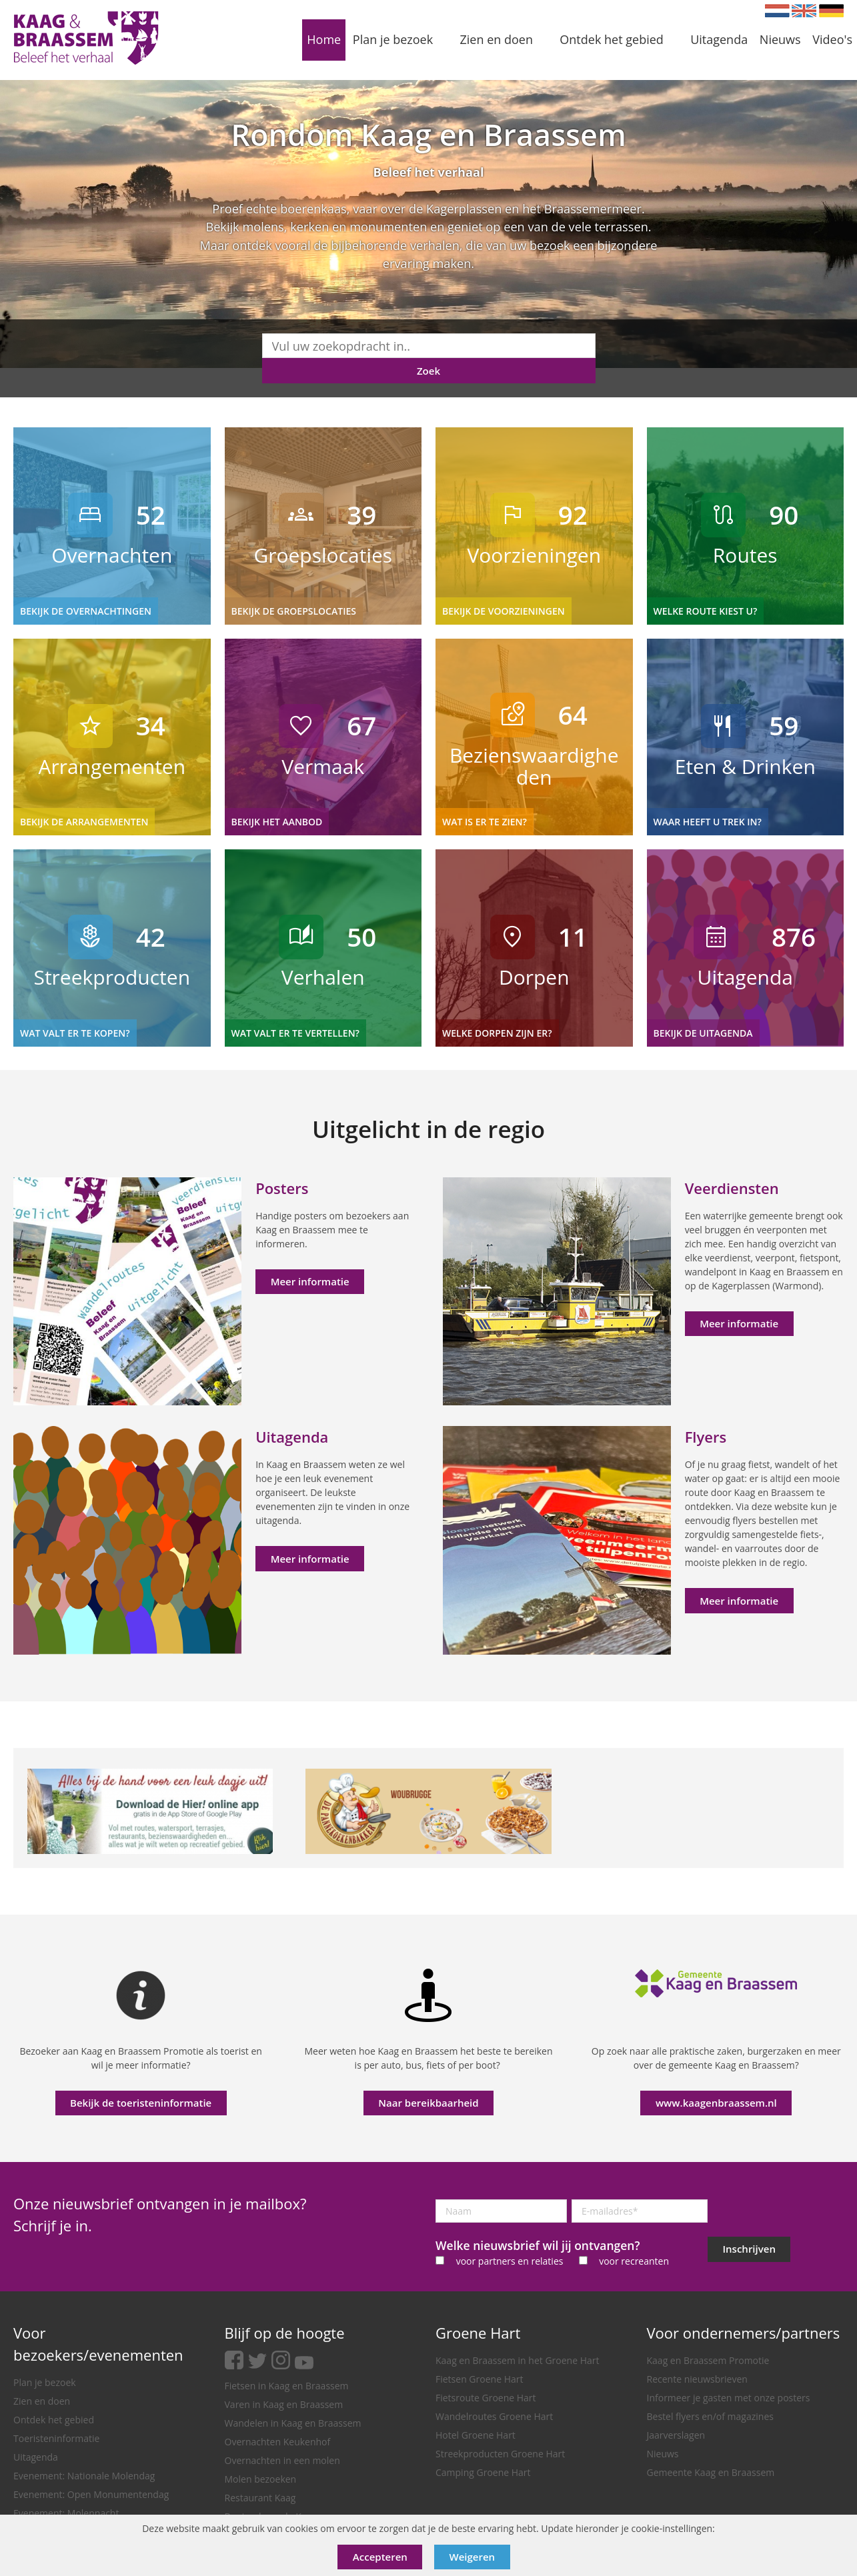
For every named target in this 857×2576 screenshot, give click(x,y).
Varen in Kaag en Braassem (284, 2404)
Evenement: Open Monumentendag (91, 2494)
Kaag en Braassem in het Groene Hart (518, 2360)
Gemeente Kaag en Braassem (711, 2472)
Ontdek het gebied (53, 2419)
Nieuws (663, 2453)
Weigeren (473, 2556)
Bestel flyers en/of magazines (710, 2416)
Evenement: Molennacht (66, 2513)
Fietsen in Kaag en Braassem (287, 2385)
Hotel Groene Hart (476, 2435)
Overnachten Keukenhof (278, 2441)
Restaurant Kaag (260, 2497)
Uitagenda (35, 2457)
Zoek (428, 370)
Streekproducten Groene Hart (500, 2453)
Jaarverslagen (676, 2435)
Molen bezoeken (261, 2479)
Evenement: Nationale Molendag (84, 2475)
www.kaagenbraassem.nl (716, 2102)
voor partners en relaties (510, 2261)
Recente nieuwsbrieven (697, 2379)
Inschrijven (749, 2248)
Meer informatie (310, 1281)
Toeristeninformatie (56, 2438)
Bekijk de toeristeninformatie (140, 2102)
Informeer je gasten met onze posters (728, 2397)
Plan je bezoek (44, 2382)
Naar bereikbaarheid (428, 2102)
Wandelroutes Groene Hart (494, 2416)
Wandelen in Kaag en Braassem (293, 2423)
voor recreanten (634, 2261)
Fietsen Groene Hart (479, 2379)
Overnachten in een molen (282, 2460)
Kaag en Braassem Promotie (708, 2360)
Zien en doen (41, 2401)
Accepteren (380, 2556)
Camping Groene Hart (483, 2472)
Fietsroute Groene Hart (486, 2397)
